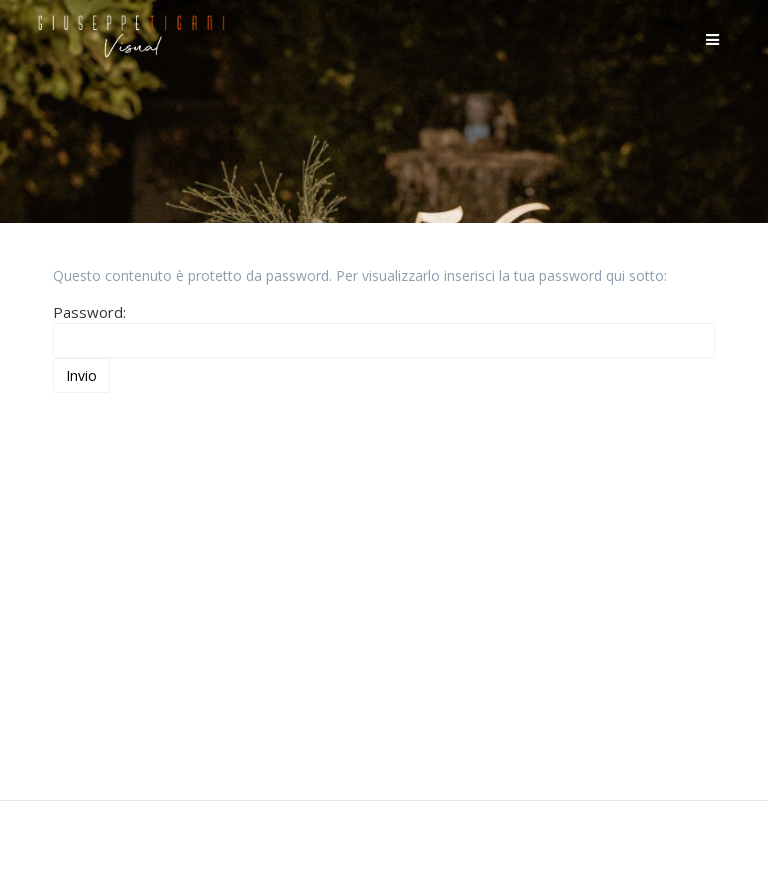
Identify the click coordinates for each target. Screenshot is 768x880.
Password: (383, 330)
